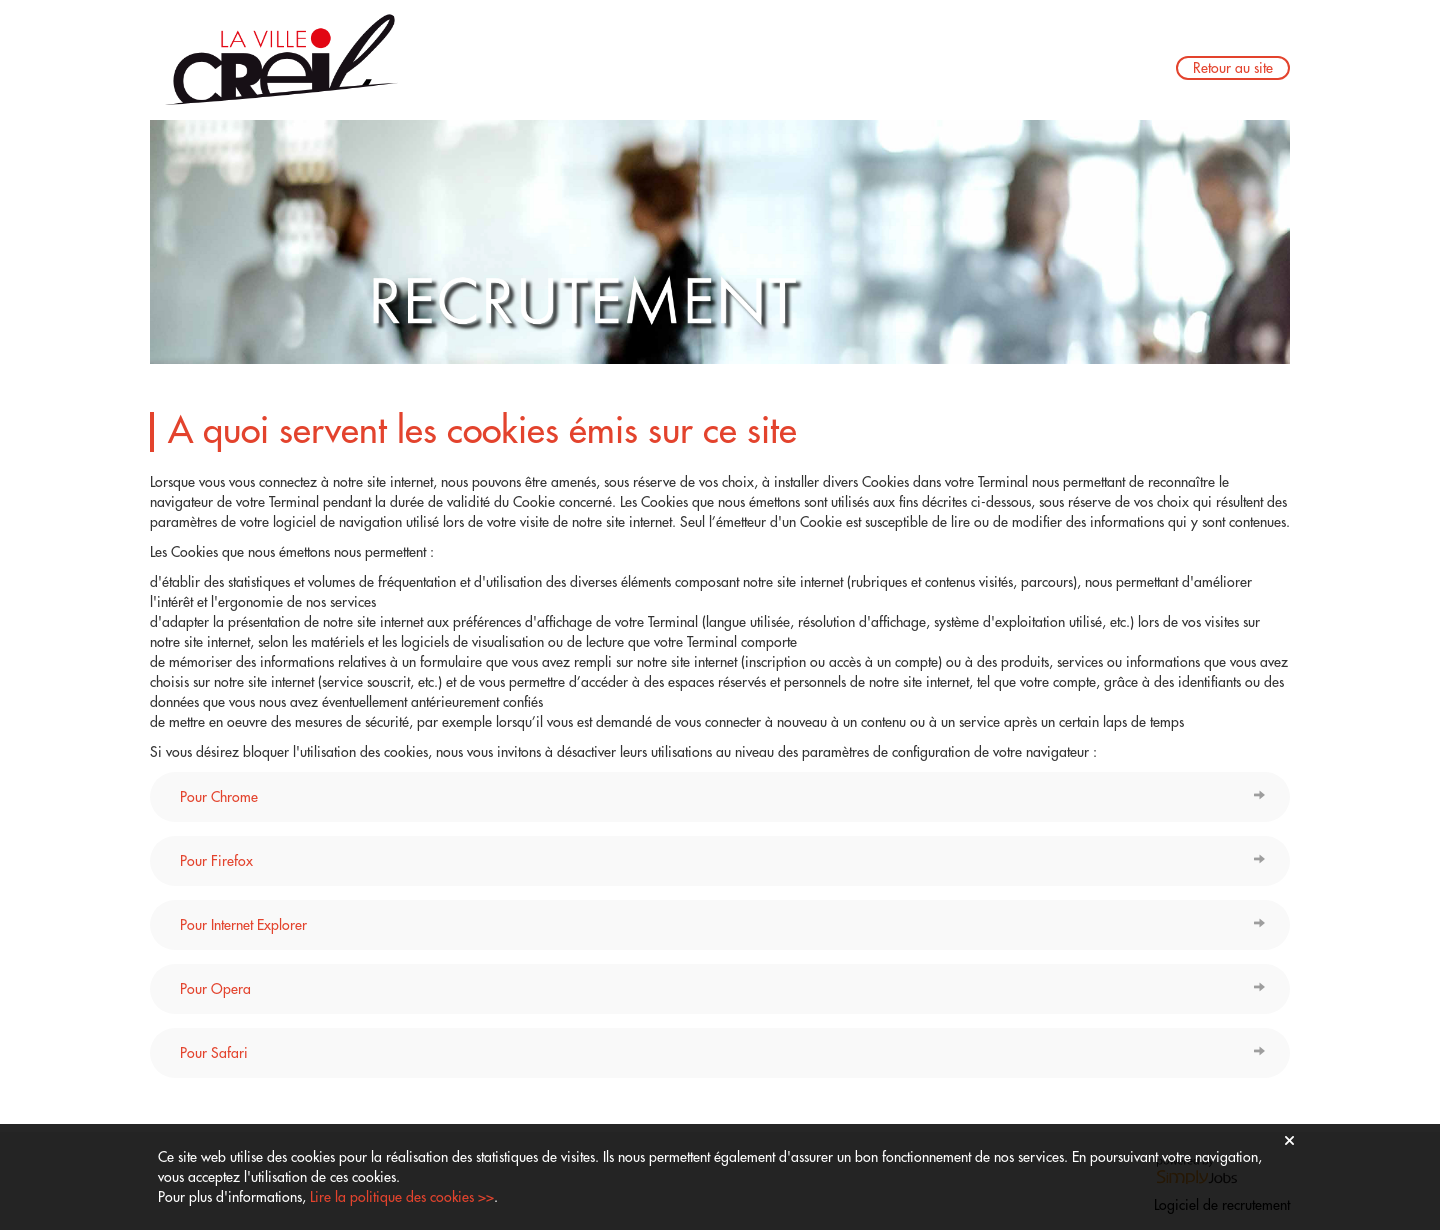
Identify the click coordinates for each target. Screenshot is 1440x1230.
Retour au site (1233, 68)
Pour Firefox (216, 861)
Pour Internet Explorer (243, 925)
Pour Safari (214, 1053)
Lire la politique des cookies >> (402, 1197)
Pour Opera (215, 989)
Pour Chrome (219, 797)
